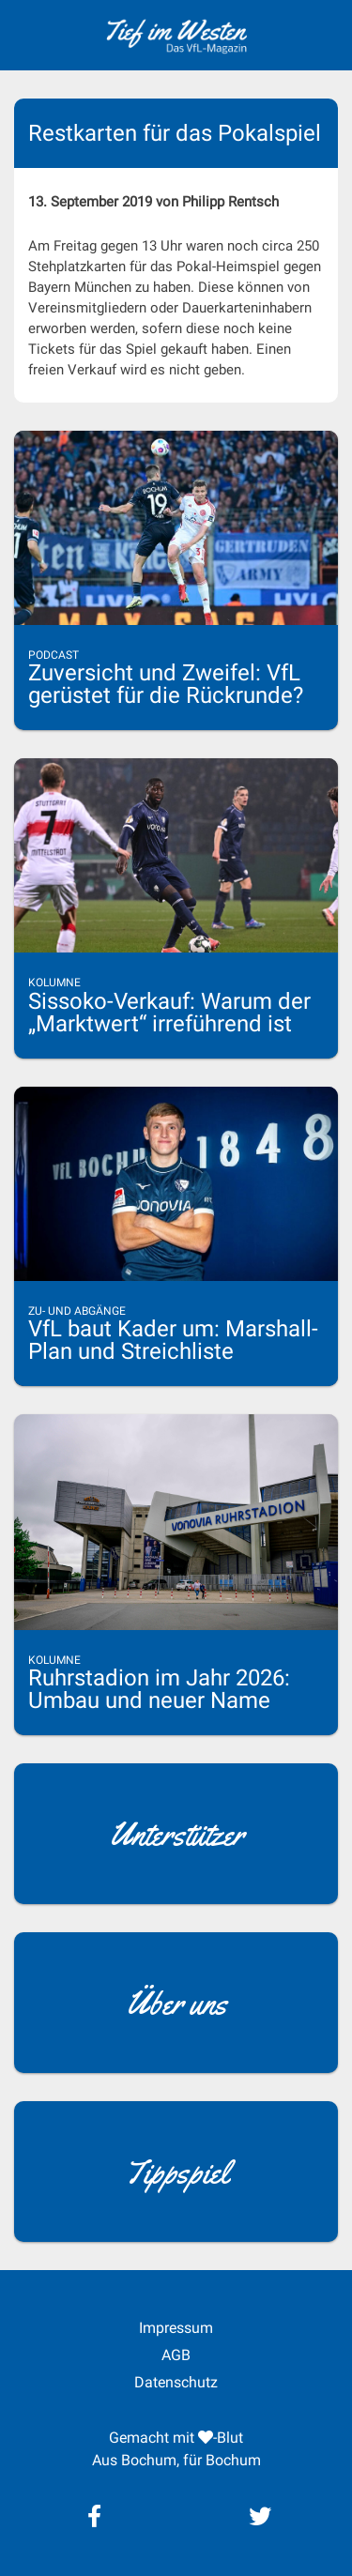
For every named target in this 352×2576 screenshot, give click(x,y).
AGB (176, 2355)
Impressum (176, 2328)
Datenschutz (176, 2382)
